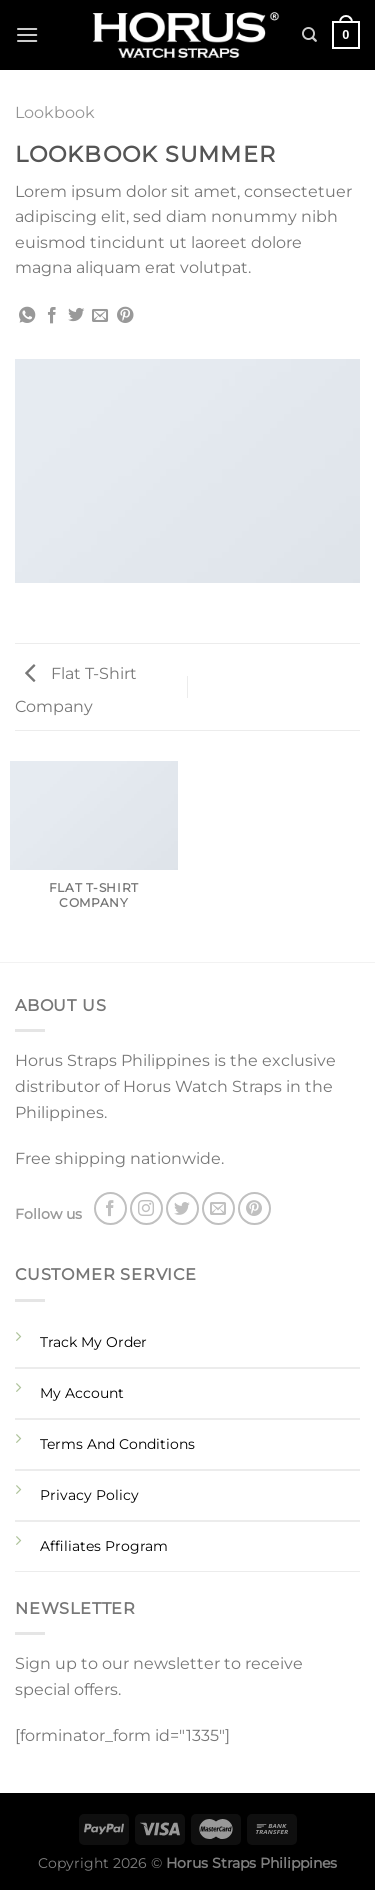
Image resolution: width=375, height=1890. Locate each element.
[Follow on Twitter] (182, 1208)
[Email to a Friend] (100, 316)
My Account (82, 1393)
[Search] (309, 35)
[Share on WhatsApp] (27, 316)
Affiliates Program (104, 1546)
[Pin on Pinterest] (125, 316)
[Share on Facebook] (52, 316)
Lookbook (55, 112)
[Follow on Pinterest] (254, 1208)
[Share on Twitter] (76, 316)
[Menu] (27, 34)
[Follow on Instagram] (146, 1208)
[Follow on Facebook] (110, 1208)
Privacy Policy (89, 1495)
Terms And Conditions (117, 1444)
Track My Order (93, 1342)
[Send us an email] (218, 1208)
